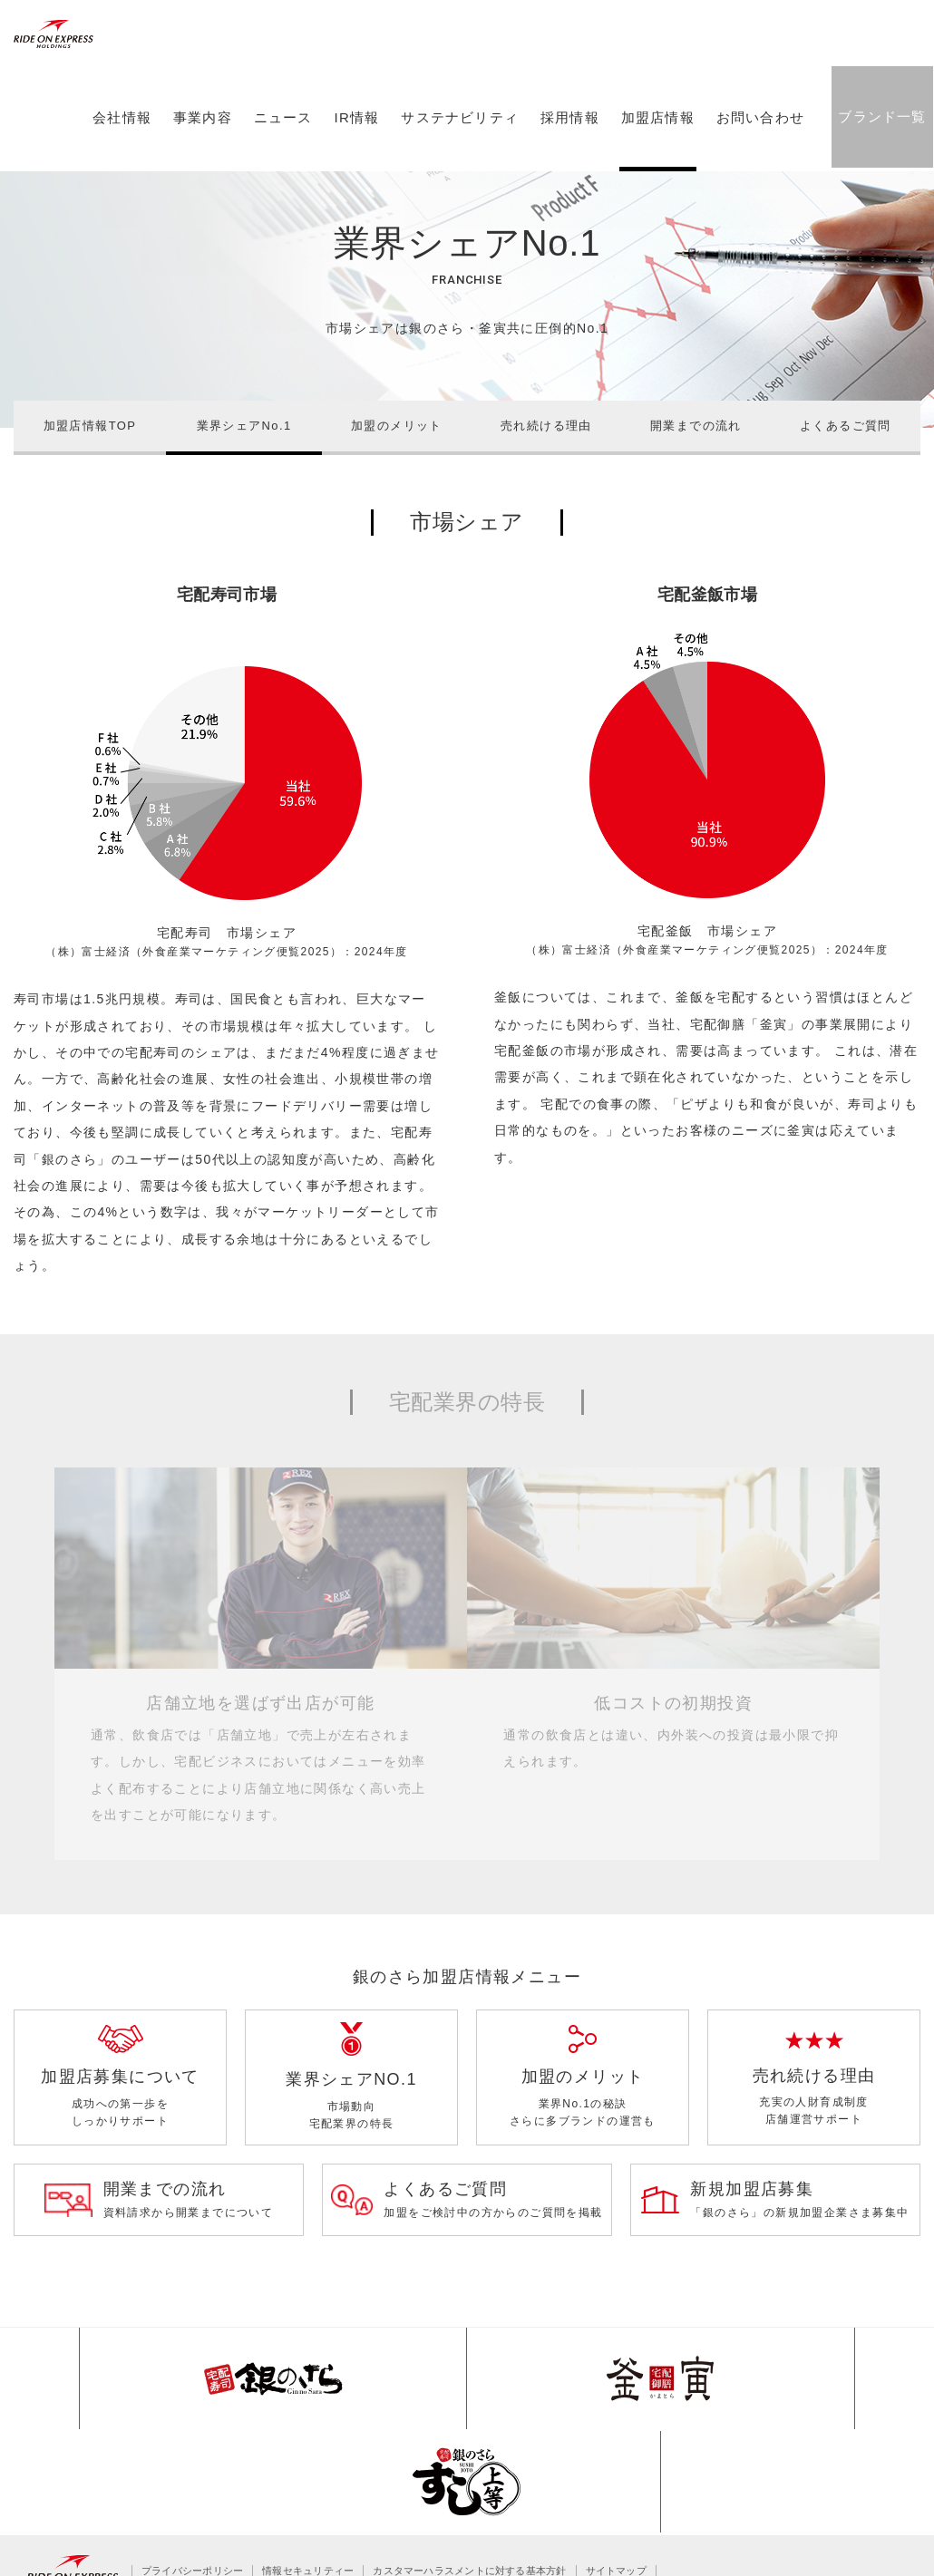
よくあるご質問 (845, 425)
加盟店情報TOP (90, 425)
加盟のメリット (397, 425)
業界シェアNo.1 (244, 425)
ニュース (280, 157)
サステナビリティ (457, 157)
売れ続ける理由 (546, 425)
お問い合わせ (758, 157)
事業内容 (199, 157)
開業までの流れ (696, 425)
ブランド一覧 (879, 155)
